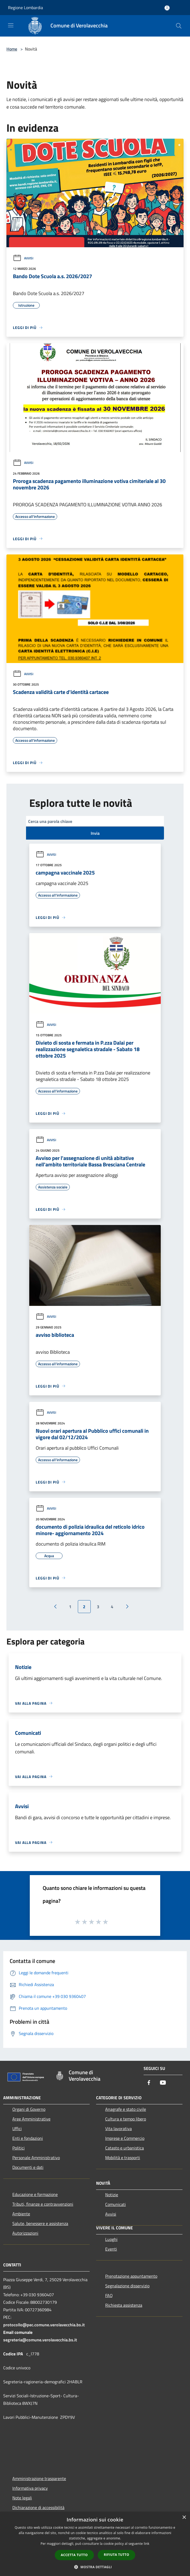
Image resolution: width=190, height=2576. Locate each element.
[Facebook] (149, 2083)
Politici (18, 2148)
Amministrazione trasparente (39, 2478)
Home (11, 49)
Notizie (111, 2194)
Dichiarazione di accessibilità (38, 2507)
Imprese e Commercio (124, 2138)
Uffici (17, 2128)
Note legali (22, 2498)
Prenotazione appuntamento (131, 2276)
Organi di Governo (28, 2109)
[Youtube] (163, 2083)
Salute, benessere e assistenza (40, 2223)
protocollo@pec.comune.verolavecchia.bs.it (44, 2324)
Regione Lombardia (25, 7)
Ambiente (21, 2213)
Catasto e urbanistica (124, 2148)
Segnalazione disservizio (127, 2286)
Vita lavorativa (118, 2128)
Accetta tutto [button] (74, 2555)
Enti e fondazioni (27, 2138)
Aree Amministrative (31, 2119)
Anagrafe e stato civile (125, 2109)
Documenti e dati (27, 2167)
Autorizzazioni (25, 2233)
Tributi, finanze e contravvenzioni (42, 2204)
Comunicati (115, 2204)
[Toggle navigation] (11, 25)
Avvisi (23, 258)
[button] (95, 2567)
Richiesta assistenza (123, 2305)
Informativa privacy (30, 2488)
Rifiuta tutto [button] (116, 2554)
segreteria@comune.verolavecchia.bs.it (40, 2340)
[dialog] (95, 2544)
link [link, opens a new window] (146, 2543)
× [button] (184, 2518)
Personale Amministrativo (36, 2157)
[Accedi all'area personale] (167, 8)
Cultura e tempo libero (125, 2119)
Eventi (111, 2249)
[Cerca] (179, 26)
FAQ (109, 2295)
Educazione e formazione (35, 2194)
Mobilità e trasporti (122, 2157)
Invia (95, 833)
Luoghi (111, 2239)
